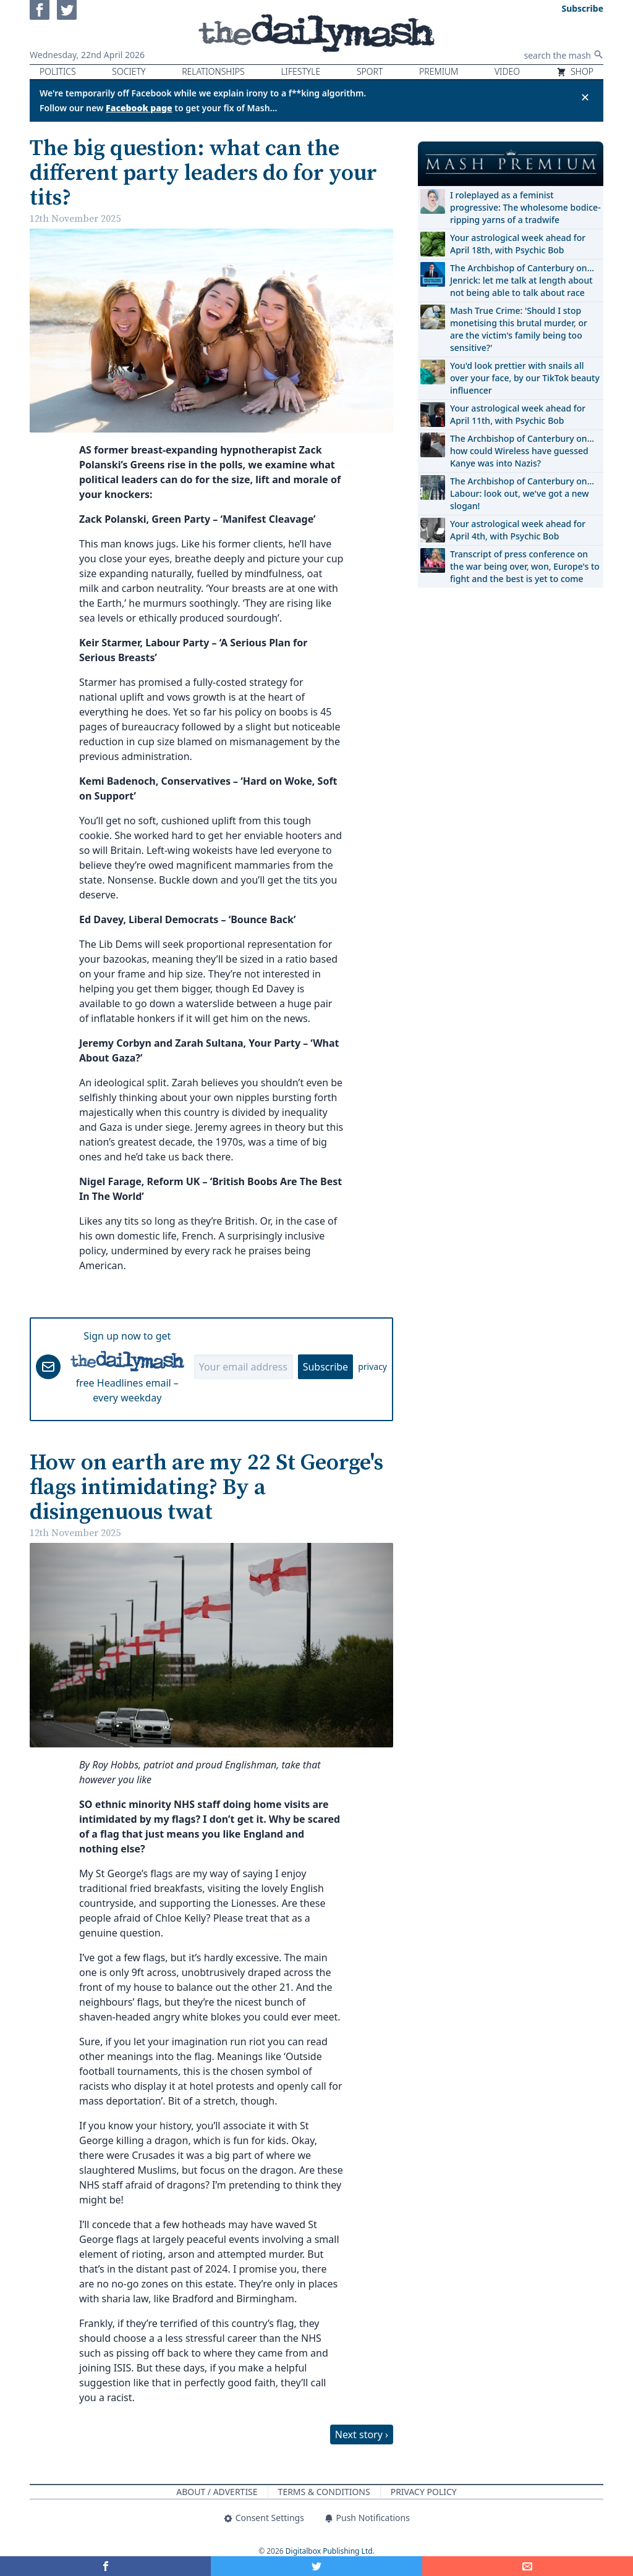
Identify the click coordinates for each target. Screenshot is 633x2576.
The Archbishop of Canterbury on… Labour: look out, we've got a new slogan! (522, 493)
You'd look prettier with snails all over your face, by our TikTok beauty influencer (525, 378)
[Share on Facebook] (105, 2566)
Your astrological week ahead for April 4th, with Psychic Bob (517, 530)
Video (507, 71)
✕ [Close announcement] (585, 97)
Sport (370, 71)
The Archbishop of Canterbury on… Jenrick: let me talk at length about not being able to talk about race (522, 280)
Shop (574, 71)
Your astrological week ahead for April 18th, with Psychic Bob (517, 244)
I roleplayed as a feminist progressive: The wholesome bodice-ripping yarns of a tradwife (525, 207)
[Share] (527, 2566)
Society (128, 71)
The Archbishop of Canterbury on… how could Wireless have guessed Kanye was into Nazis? (522, 451)
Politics (58, 71)
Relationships (213, 71)
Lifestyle (300, 71)
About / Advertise (216, 2492)
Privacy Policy (424, 2492)
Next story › (361, 2434)
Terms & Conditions (324, 2492)
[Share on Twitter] (316, 2566)
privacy (372, 1366)
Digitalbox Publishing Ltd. (330, 2551)
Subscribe (325, 1367)
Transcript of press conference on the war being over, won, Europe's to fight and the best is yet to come (525, 566)
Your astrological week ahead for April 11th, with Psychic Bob (517, 414)
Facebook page (139, 108)
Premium (438, 71)
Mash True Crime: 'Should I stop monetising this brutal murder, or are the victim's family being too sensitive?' (518, 329)
